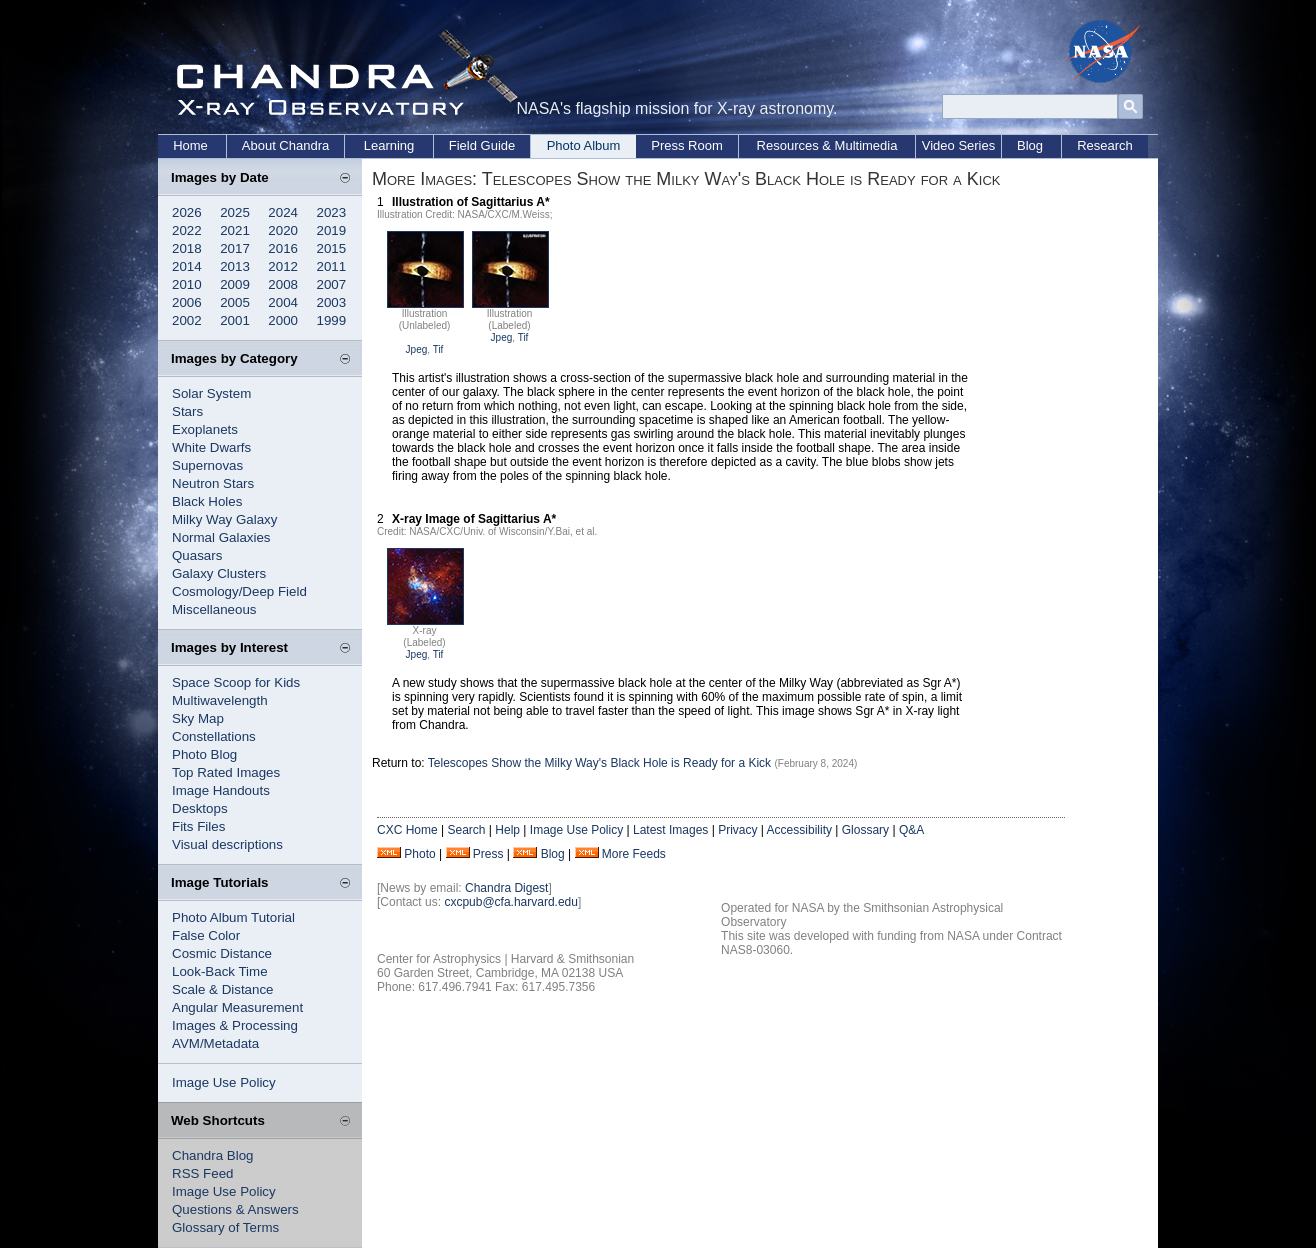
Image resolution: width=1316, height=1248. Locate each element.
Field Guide (482, 145)
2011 (332, 266)
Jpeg (417, 349)
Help (507, 830)
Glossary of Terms (225, 1227)
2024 (283, 212)
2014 (187, 266)
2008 (283, 284)
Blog (1030, 145)
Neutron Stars (213, 483)
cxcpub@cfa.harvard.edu (511, 902)
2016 (283, 248)
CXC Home (407, 830)
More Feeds (634, 854)
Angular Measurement (237, 1007)
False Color (206, 935)
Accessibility (799, 830)
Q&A (911, 830)
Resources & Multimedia (827, 145)
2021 (235, 230)
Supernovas (207, 465)
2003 (332, 302)
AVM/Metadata (215, 1043)
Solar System (211, 393)
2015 (332, 248)
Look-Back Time (220, 971)
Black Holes (207, 501)
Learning (389, 145)
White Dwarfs (211, 447)
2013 (235, 266)
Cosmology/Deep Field (239, 591)
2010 (187, 284)
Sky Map (198, 718)
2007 (332, 284)
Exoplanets (205, 429)
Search (466, 830)
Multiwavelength (220, 700)
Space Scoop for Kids (236, 682)
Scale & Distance (223, 989)
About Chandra (285, 145)
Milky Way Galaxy (224, 519)
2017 (235, 248)
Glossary (865, 830)
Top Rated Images (226, 772)
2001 (235, 320)
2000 (283, 320)
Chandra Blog (213, 1155)
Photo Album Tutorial (233, 917)
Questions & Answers (235, 1209)
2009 (235, 284)
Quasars (197, 555)
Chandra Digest (506, 888)
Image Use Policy (224, 1082)
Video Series (958, 145)
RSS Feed (203, 1173)
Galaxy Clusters (219, 573)
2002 (187, 320)
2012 (283, 266)
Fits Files (198, 826)
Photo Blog (204, 754)
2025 (235, 212)
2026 (187, 212)
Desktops (200, 808)
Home (190, 145)
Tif (438, 349)
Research (1105, 145)
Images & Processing (235, 1025)
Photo (419, 854)
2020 (283, 230)
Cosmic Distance (222, 953)
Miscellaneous (214, 609)
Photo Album (584, 145)
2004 (283, 302)
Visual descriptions (227, 844)
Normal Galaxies (221, 537)
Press (488, 854)
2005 (235, 302)
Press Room (687, 145)
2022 (187, 230)
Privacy (737, 830)
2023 (332, 212)
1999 (332, 320)
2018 (187, 248)
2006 (187, 302)
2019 (332, 230)
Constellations (214, 736)
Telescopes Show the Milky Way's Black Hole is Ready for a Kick (599, 763)
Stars (187, 411)
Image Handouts (221, 790)
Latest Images (670, 830)
